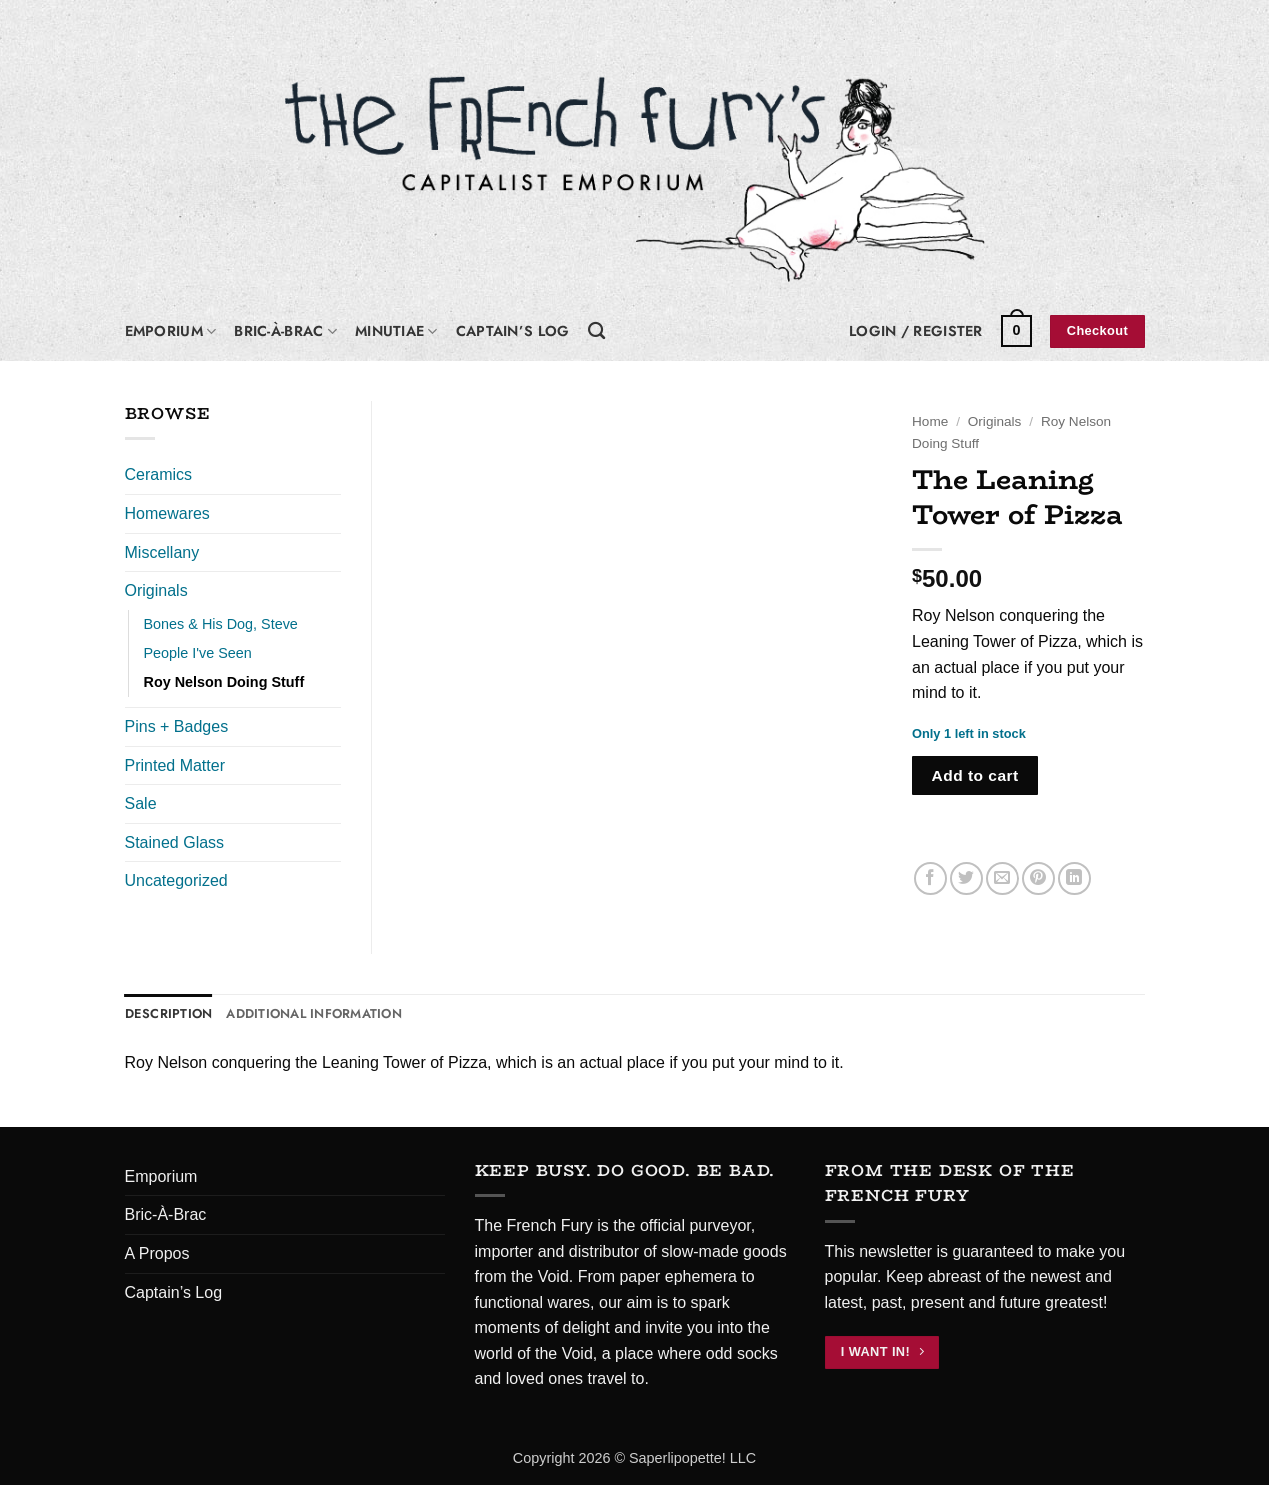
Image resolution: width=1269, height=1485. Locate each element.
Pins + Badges (177, 726)
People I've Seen (198, 653)
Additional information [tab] (314, 1013)
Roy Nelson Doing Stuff (224, 682)
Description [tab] (169, 1013)
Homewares (167, 513)
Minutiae (396, 331)
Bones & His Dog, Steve (221, 624)
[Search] (596, 331)
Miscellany (162, 552)
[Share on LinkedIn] (1074, 878)
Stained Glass (175, 842)
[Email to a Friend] (1002, 878)
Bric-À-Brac (285, 331)
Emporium (171, 331)
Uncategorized (176, 880)
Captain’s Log (513, 331)
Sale (141, 803)
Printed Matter (175, 765)
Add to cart (975, 775)
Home (930, 421)
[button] (916, 331)
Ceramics (159, 474)
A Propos (157, 1253)
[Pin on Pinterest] (1038, 878)
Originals (995, 421)
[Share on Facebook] (930, 878)
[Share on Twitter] (966, 878)
